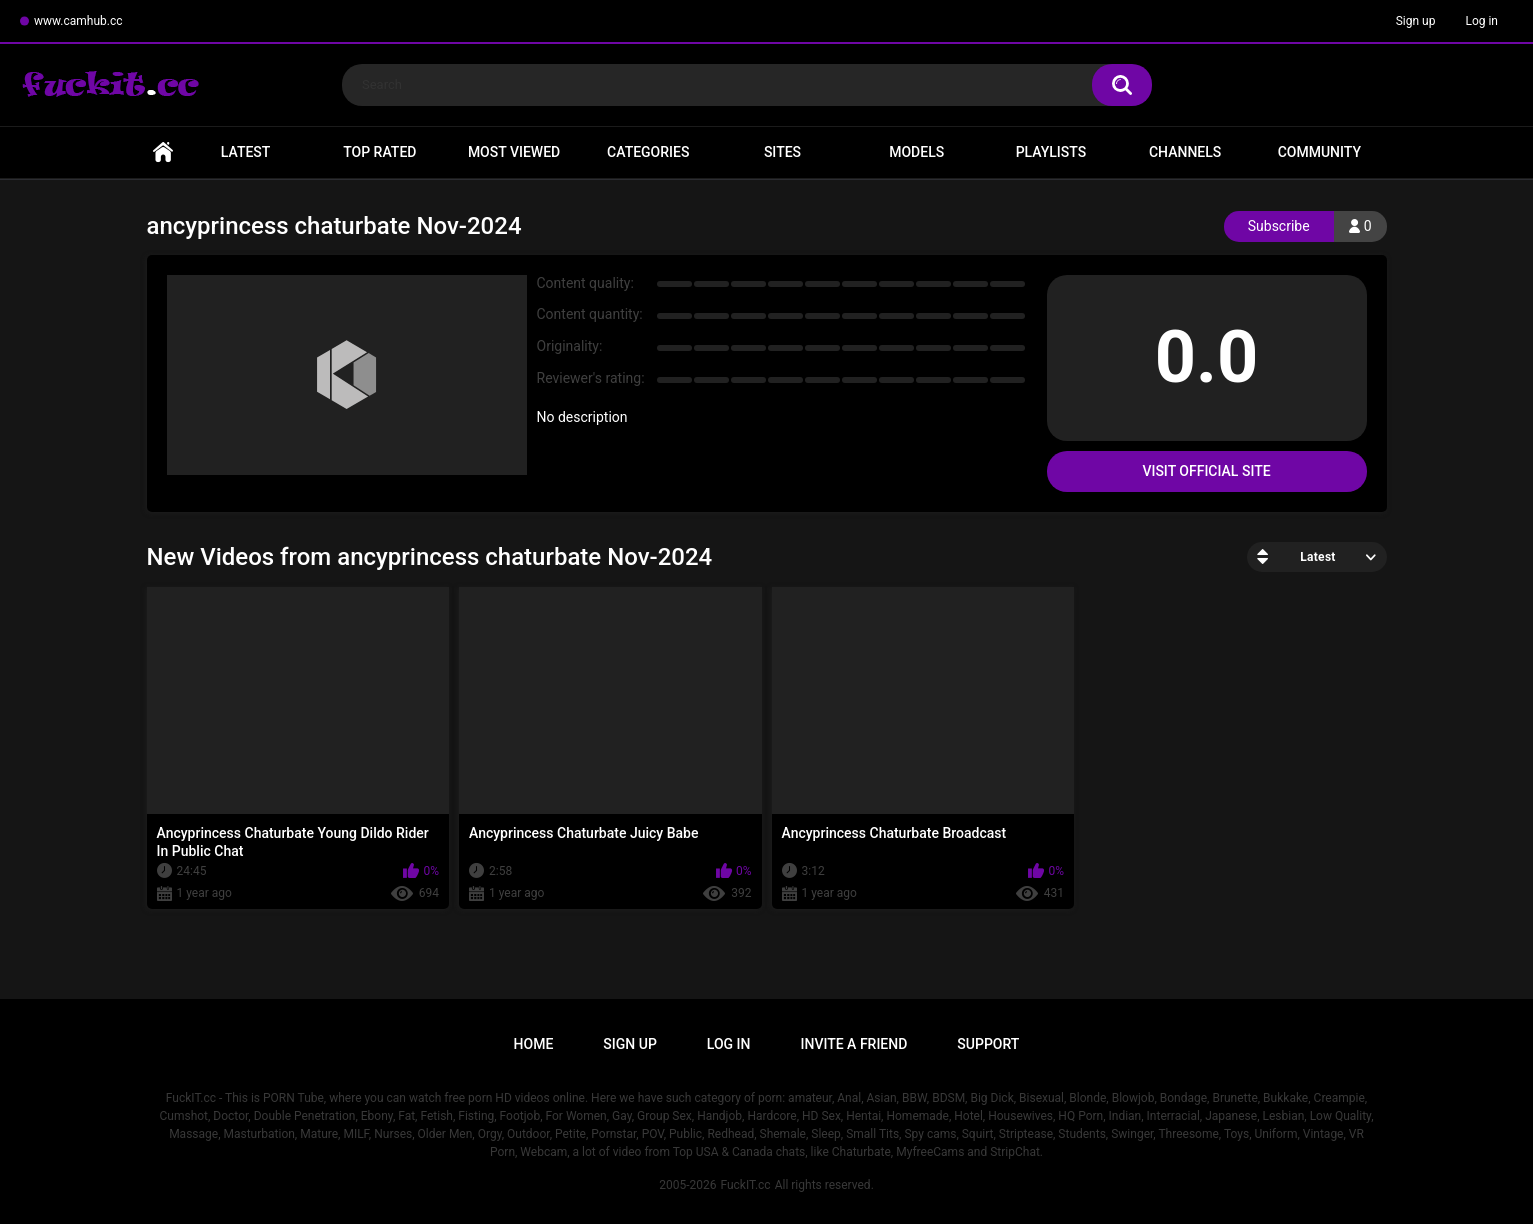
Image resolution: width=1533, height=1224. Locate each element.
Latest (246, 152)
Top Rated (379, 152)
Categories (648, 152)
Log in (1481, 21)
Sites (782, 152)
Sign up (1416, 21)
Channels (1185, 152)
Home (163, 152)
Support (988, 1044)
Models (916, 152)
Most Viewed (514, 152)
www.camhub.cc (78, 21)
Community (1319, 152)
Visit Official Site (1206, 471)
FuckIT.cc (745, 1185)
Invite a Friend (854, 1044)
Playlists (1051, 152)
